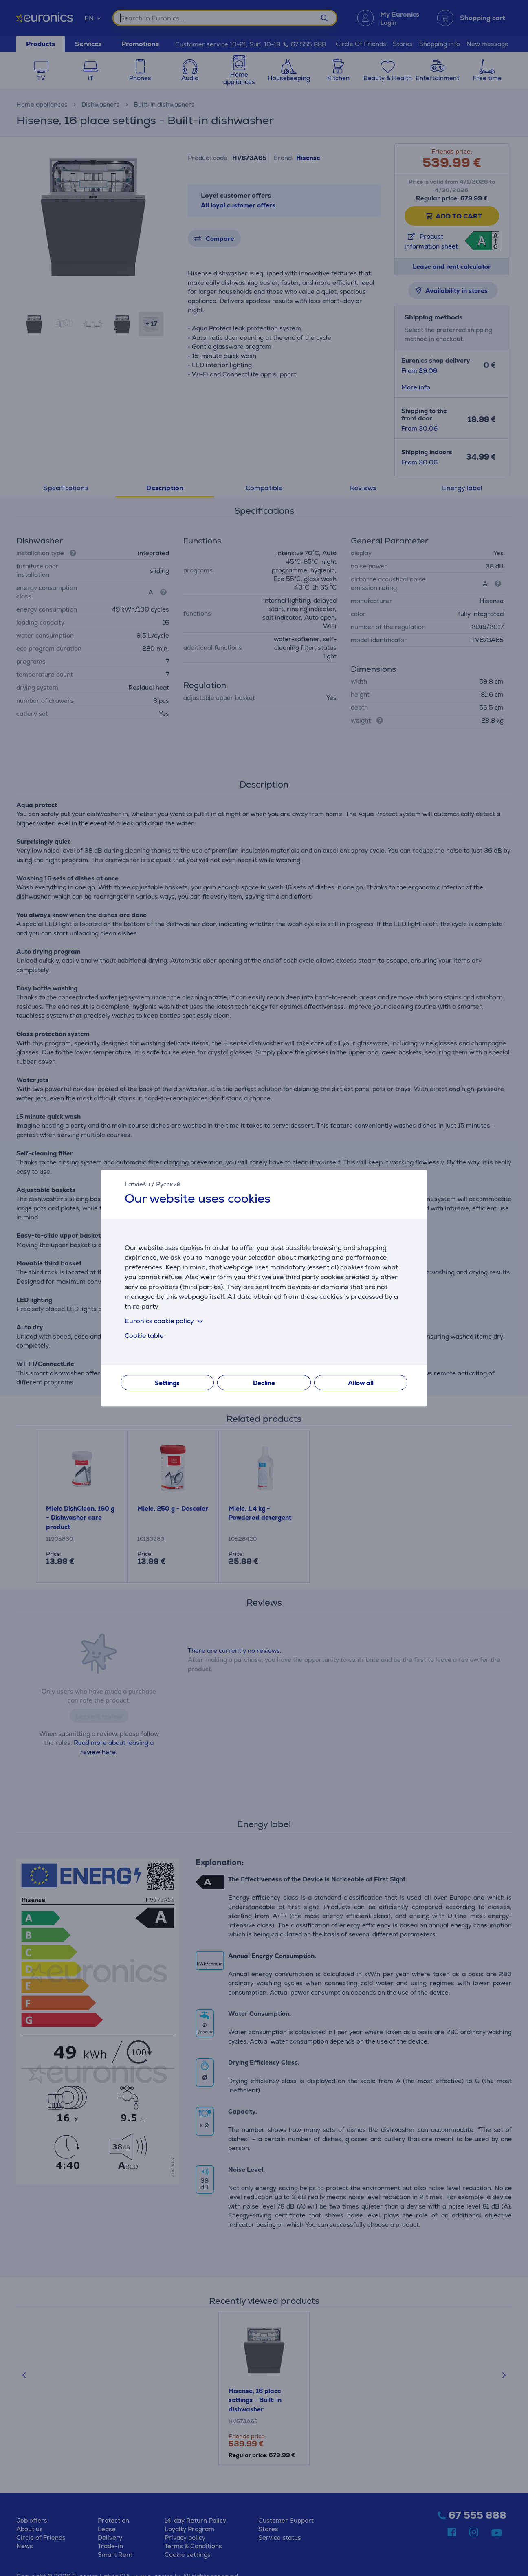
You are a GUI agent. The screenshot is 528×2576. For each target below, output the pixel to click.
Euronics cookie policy (165, 1321)
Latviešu (137, 1184)
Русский (168, 1184)
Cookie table (144, 1335)
